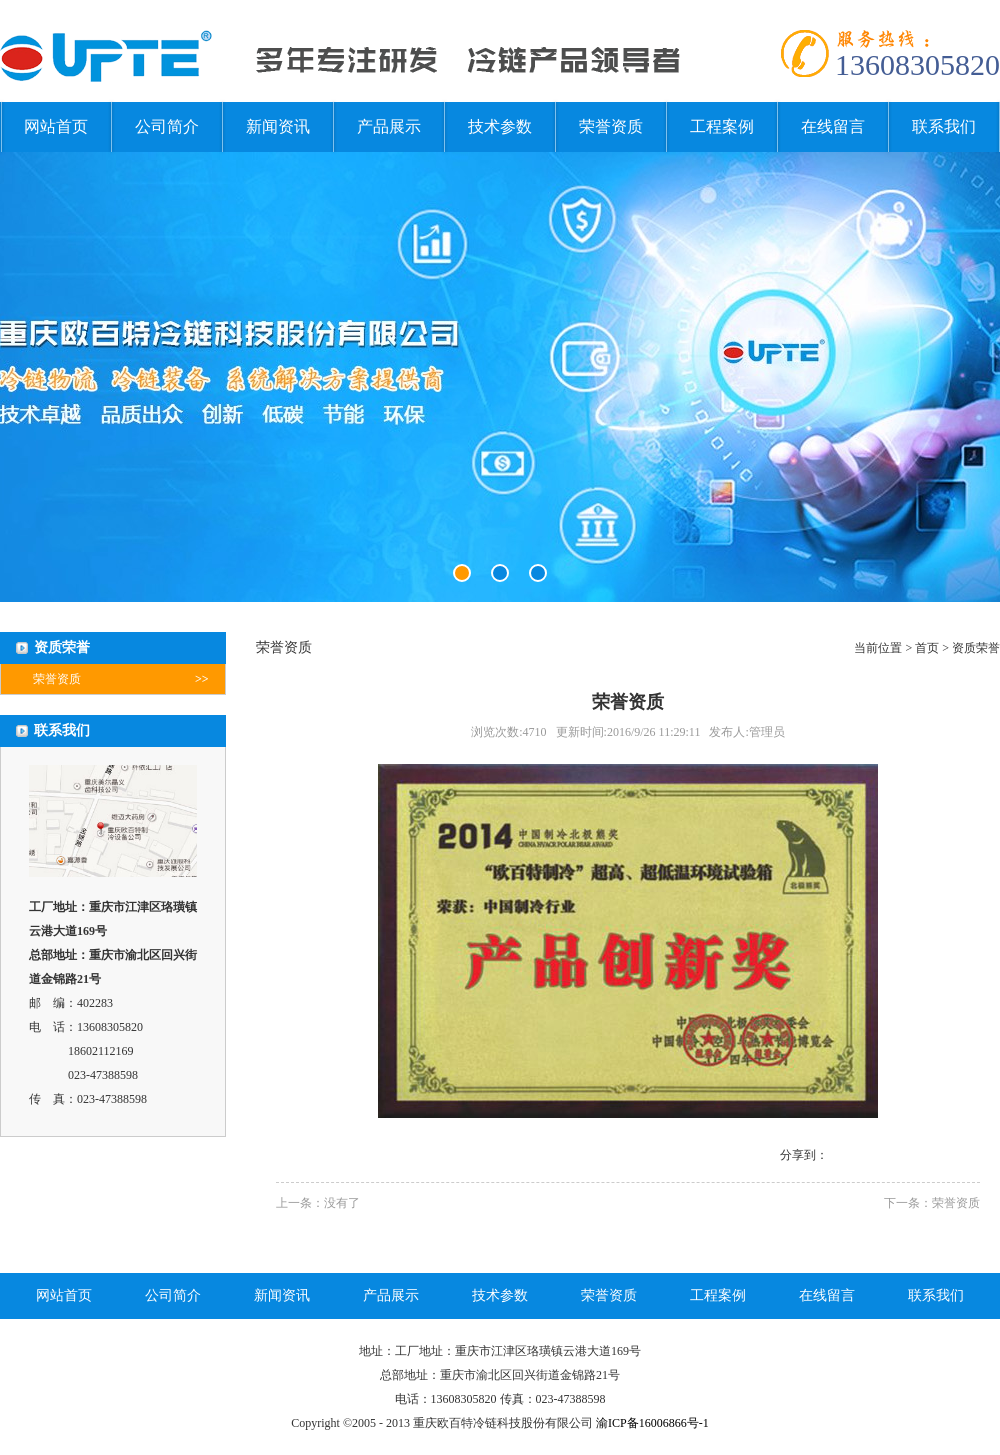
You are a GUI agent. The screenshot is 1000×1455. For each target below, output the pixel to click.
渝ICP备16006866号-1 (652, 1423)
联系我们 (944, 126)
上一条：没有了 (318, 1203)
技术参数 (500, 126)
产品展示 (389, 126)
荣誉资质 (611, 126)
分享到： (804, 1155)
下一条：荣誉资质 (932, 1203)
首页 (927, 648)
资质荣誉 (976, 648)
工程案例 (722, 126)
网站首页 (56, 126)
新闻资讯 (278, 126)
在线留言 (833, 126)
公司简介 (167, 126)
